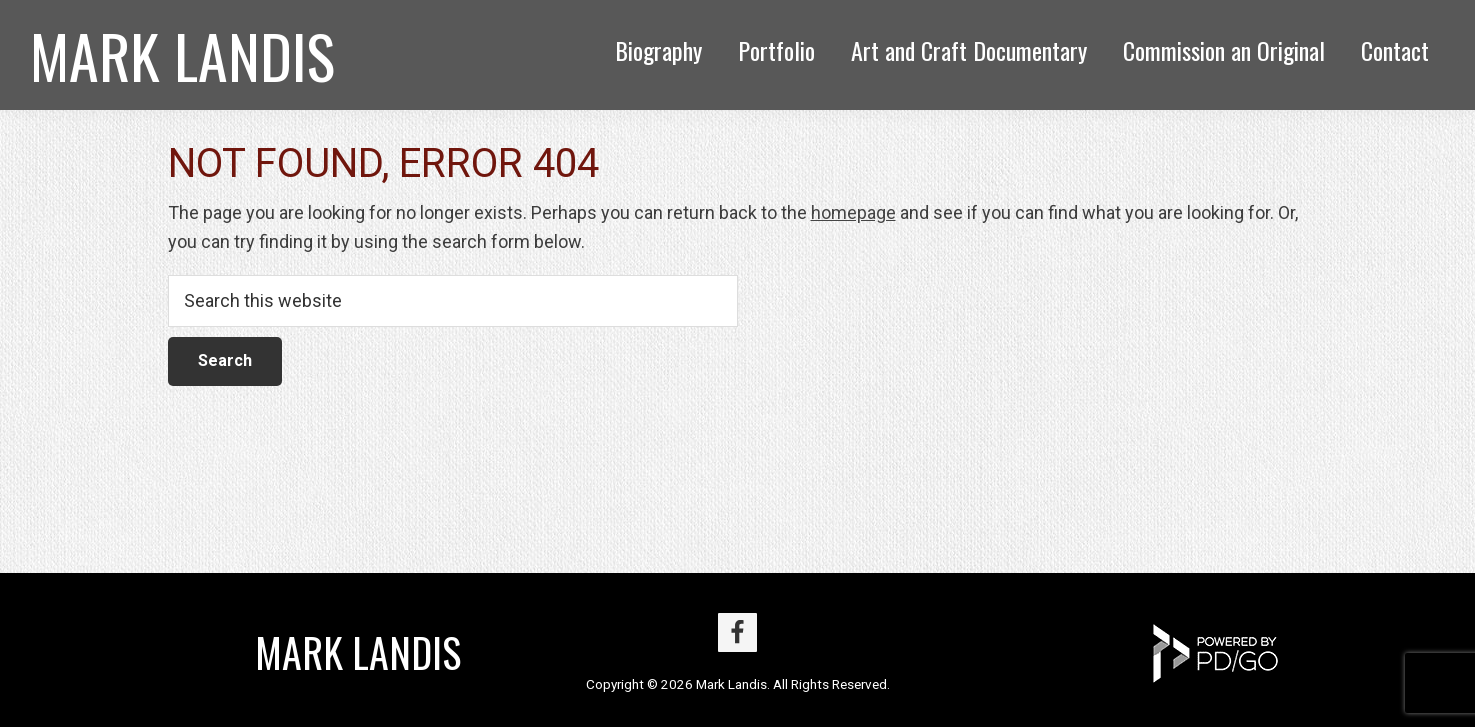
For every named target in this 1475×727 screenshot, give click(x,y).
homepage (853, 212)
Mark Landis (182, 54)
